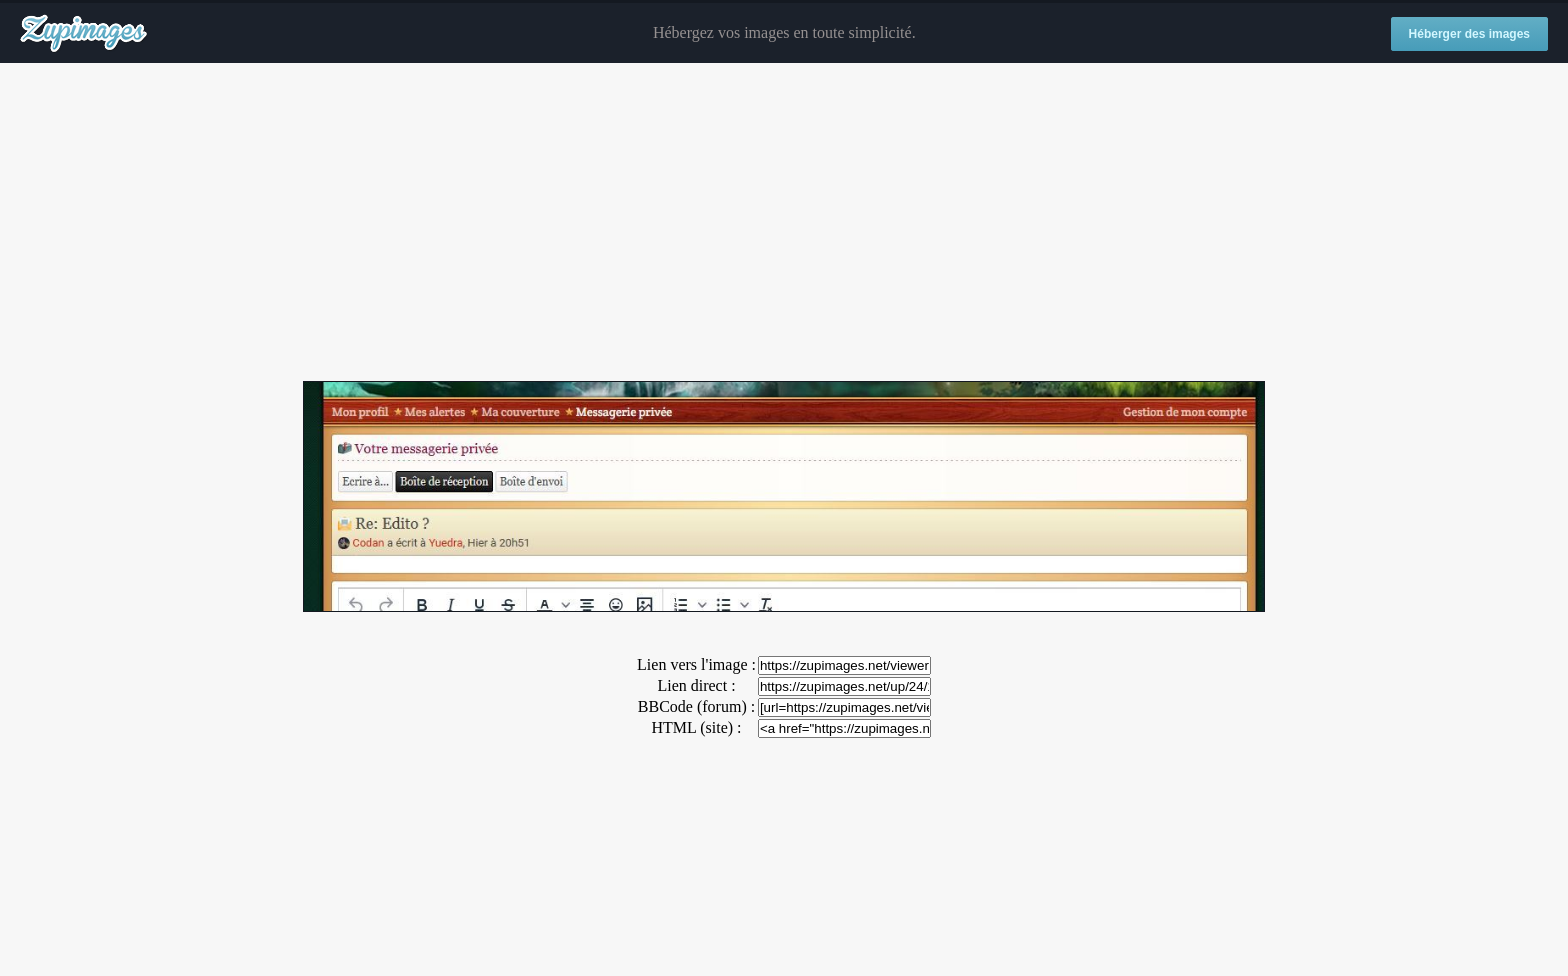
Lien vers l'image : (696, 664)
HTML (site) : (696, 727)
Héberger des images (1469, 34)
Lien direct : (696, 685)
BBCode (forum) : (696, 706)
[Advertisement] (784, 223)
